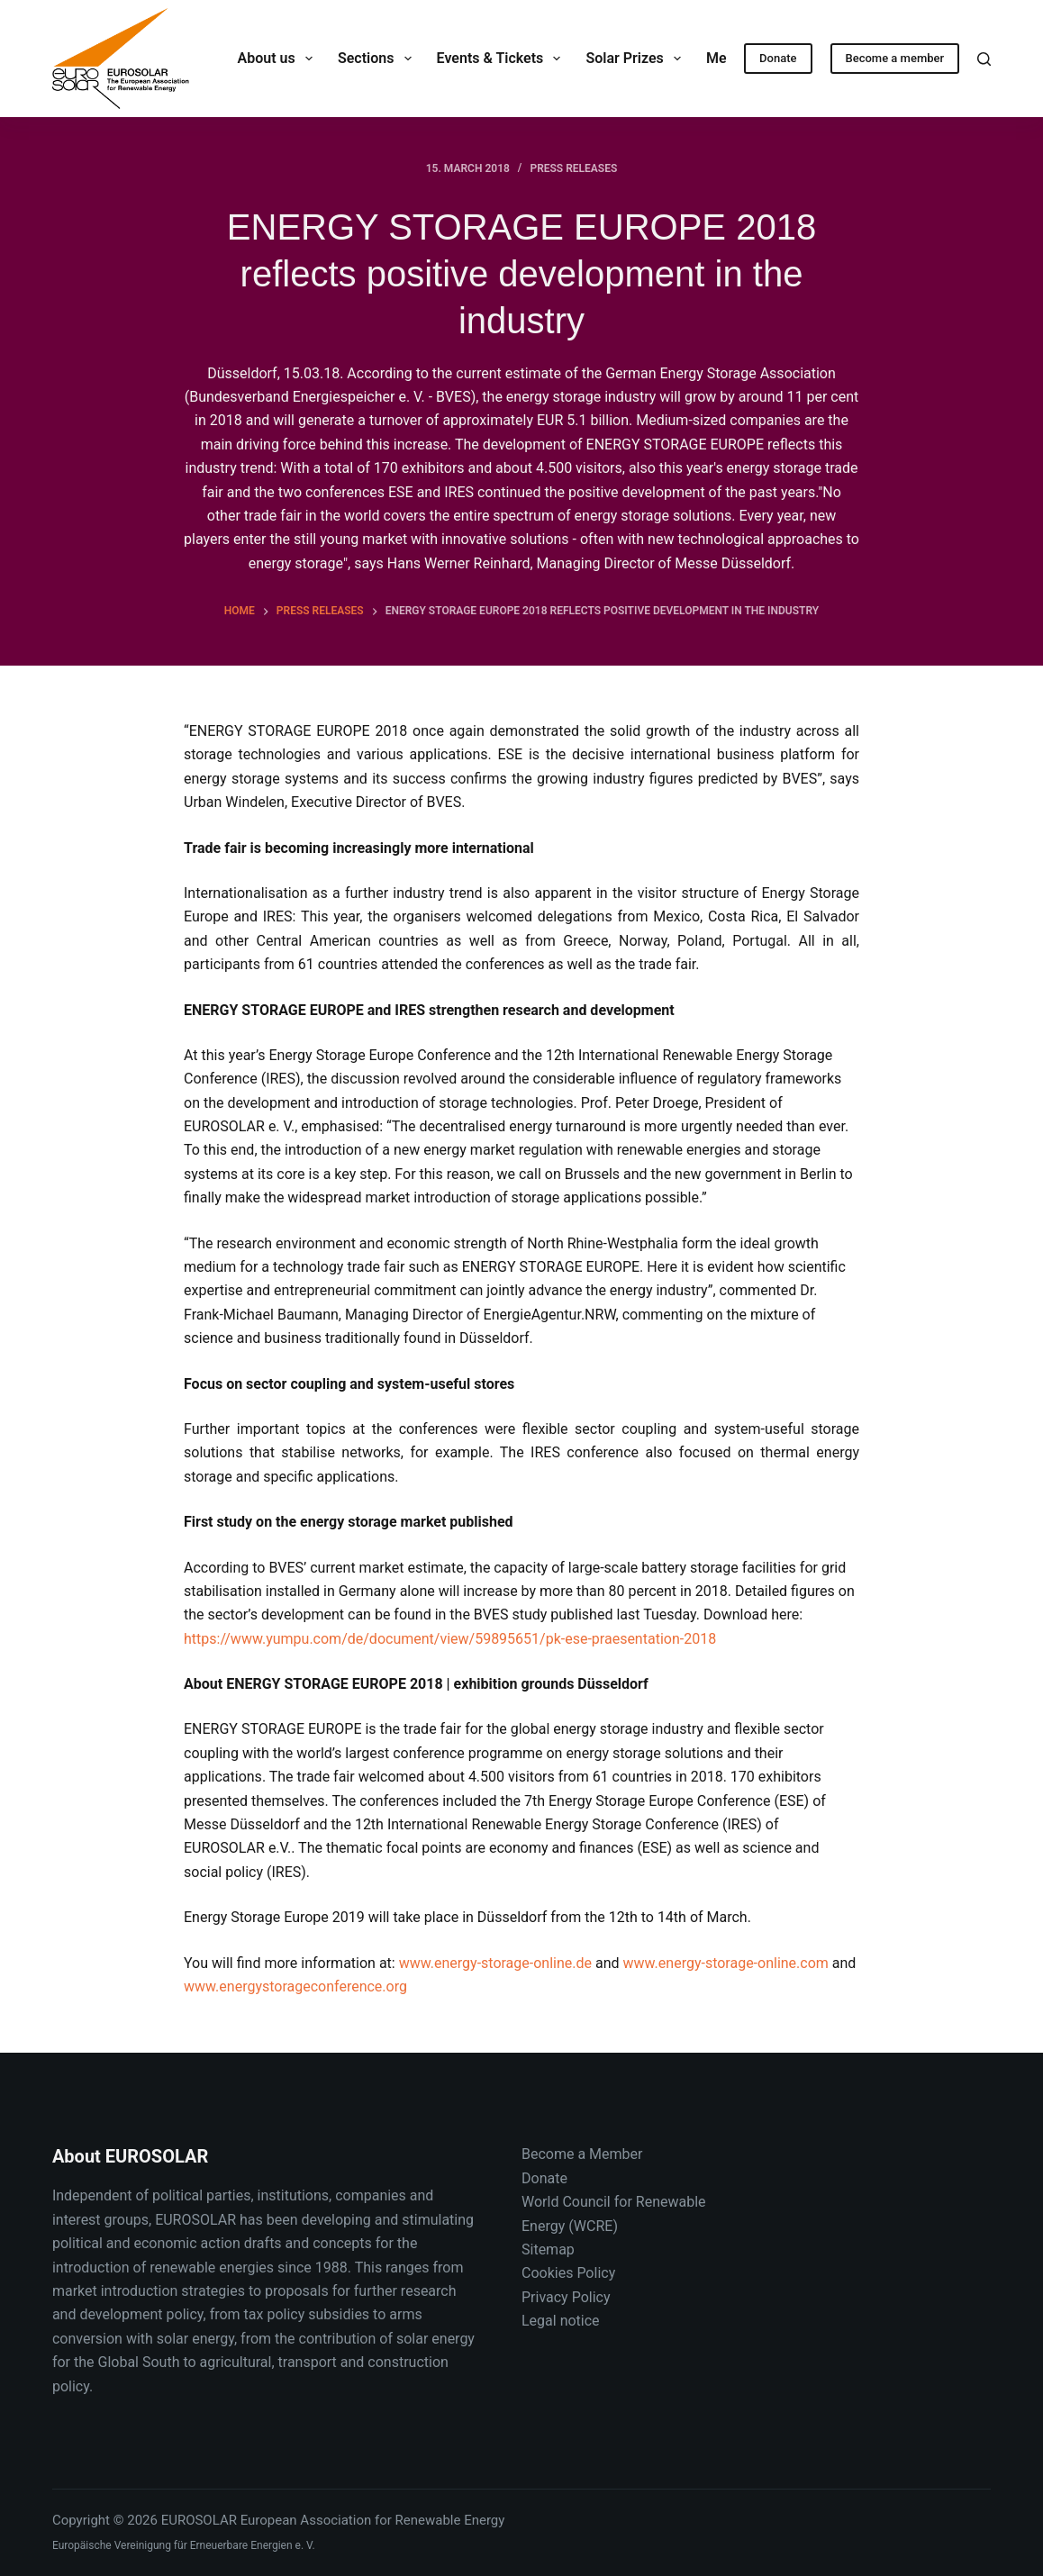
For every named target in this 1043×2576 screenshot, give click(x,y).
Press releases (573, 168)
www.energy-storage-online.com (726, 1963)
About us (279, 58)
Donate (777, 58)
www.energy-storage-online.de (495, 1963)
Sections (378, 58)
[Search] (984, 59)
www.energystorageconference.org (295, 1986)
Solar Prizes (636, 58)
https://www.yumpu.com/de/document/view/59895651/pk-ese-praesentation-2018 (450, 1638)
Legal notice (561, 2320)
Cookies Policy (568, 2272)
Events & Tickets (502, 58)
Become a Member (582, 2154)
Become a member (895, 58)
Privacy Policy (566, 2297)
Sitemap (548, 2249)
